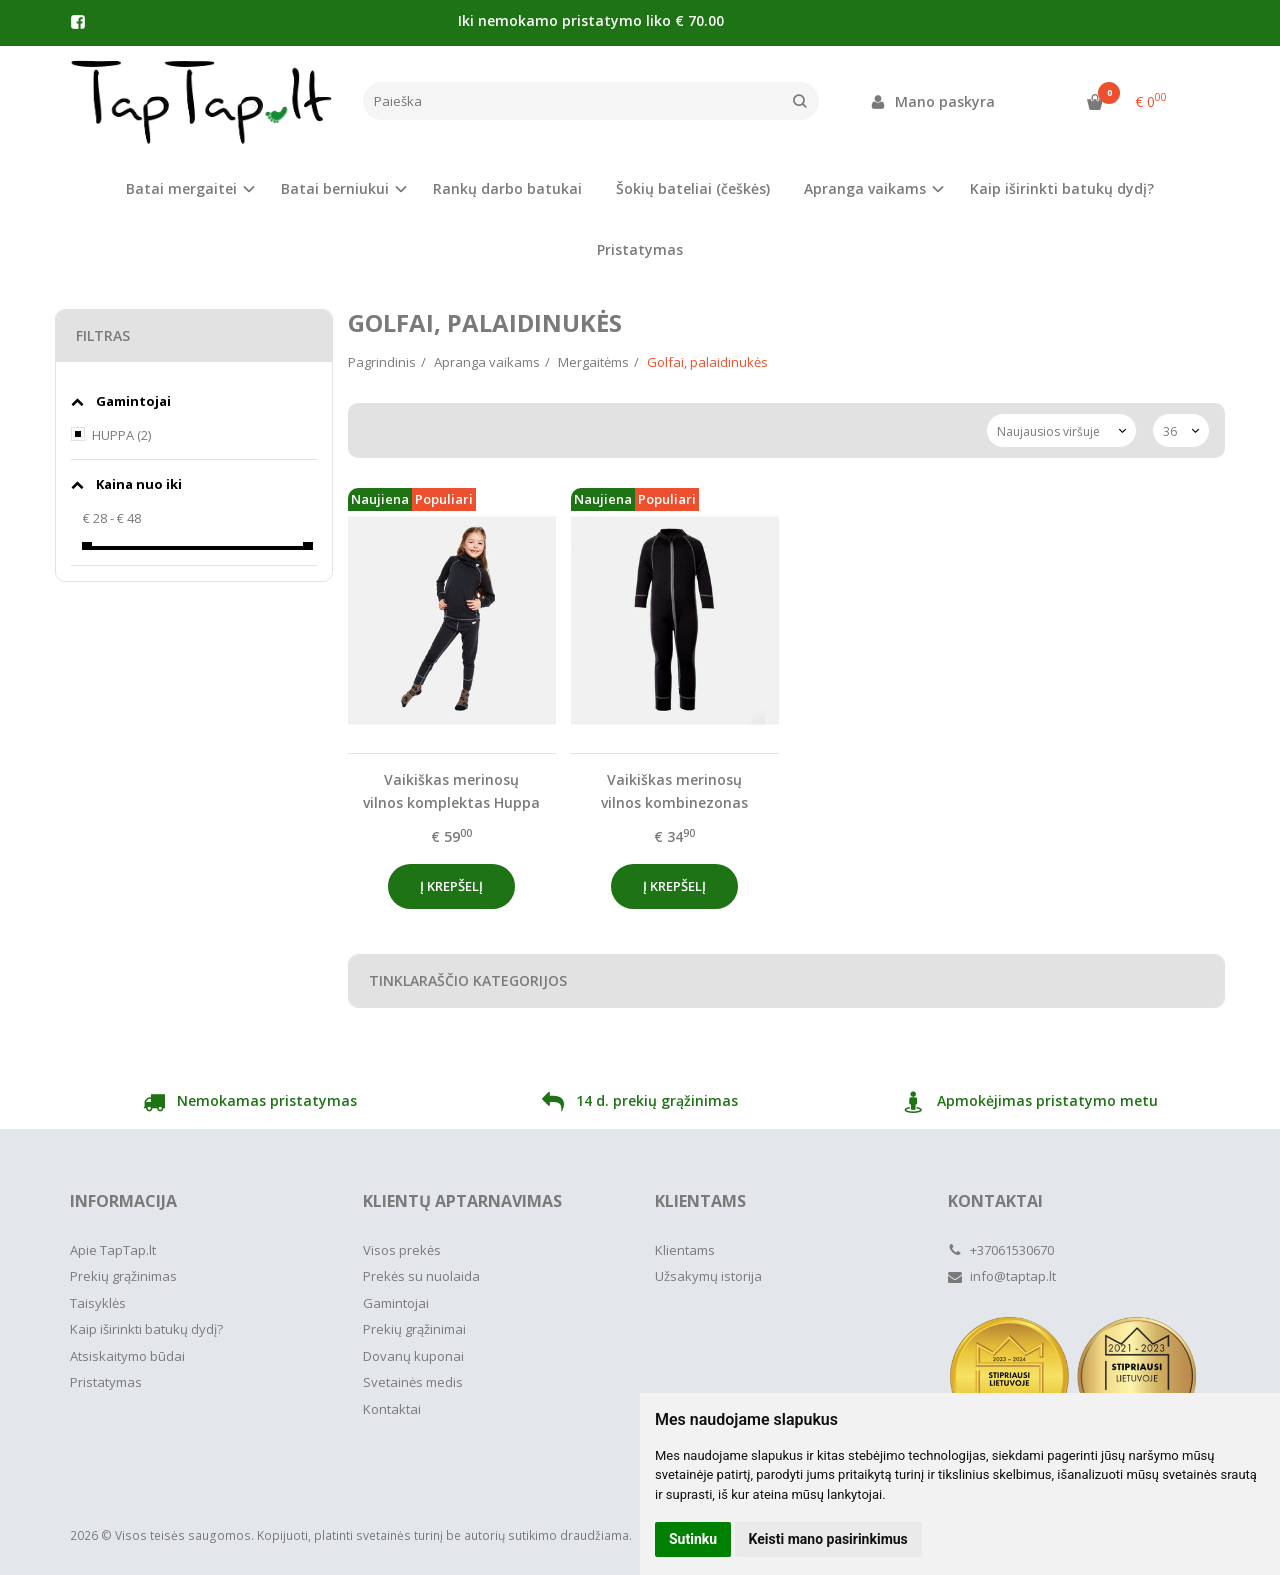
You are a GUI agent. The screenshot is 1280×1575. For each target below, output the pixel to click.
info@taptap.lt (1002, 1276)
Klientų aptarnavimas (462, 1201)
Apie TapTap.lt (113, 1250)
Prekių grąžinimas (123, 1276)
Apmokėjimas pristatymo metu (1030, 1104)
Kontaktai (392, 1409)
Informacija (123, 1201)
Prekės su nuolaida (421, 1276)
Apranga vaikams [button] (865, 188)
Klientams (700, 1201)
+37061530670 (1001, 1250)
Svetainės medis (413, 1382)
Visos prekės (402, 1250)
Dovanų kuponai (413, 1356)
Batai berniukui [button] (335, 188)
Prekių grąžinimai (414, 1329)
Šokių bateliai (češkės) (693, 188)
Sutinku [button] (693, 1539)
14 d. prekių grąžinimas (640, 1104)
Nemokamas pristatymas (250, 1104)
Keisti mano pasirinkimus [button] (828, 1539)
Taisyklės (98, 1303)
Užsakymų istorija (708, 1276)
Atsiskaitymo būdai (127, 1356)
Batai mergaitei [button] (181, 188)
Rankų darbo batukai (507, 188)
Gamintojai (396, 1303)
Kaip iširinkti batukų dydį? (1062, 188)
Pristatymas (640, 249)
